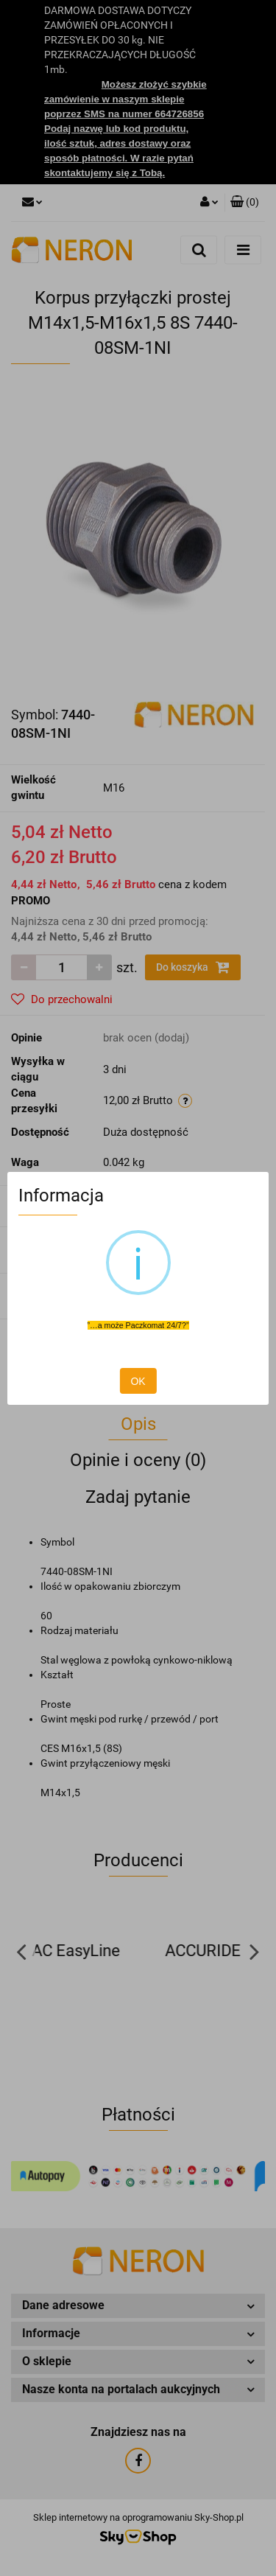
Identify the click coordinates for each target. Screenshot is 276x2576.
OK (137, 1381)
